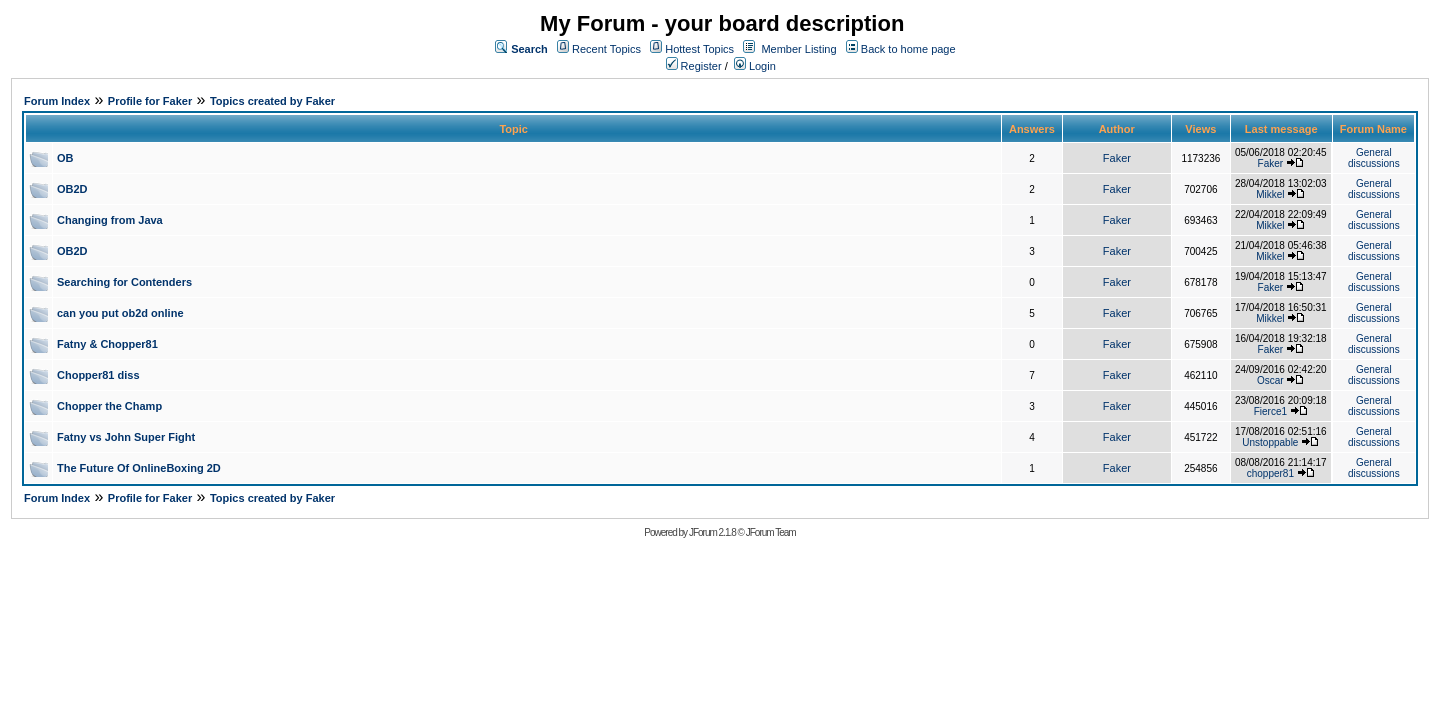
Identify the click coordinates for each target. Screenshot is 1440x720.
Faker (1117, 158)
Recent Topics (606, 49)
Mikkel (1270, 194)
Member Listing (798, 49)
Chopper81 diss (98, 375)
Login (755, 66)
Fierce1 (1270, 411)
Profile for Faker (150, 101)
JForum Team (771, 532)
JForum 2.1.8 (712, 532)
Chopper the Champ (109, 406)
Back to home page (908, 49)
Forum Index (57, 101)
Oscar (1270, 380)
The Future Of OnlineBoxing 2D (139, 468)
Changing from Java (110, 220)
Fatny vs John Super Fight (126, 437)
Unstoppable (1270, 442)
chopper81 (1270, 473)
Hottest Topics (699, 49)
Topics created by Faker (272, 101)
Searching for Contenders (124, 282)
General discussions (1374, 158)
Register (694, 66)
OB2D (72, 189)
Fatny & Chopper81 (107, 344)
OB (65, 158)
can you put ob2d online (120, 313)
